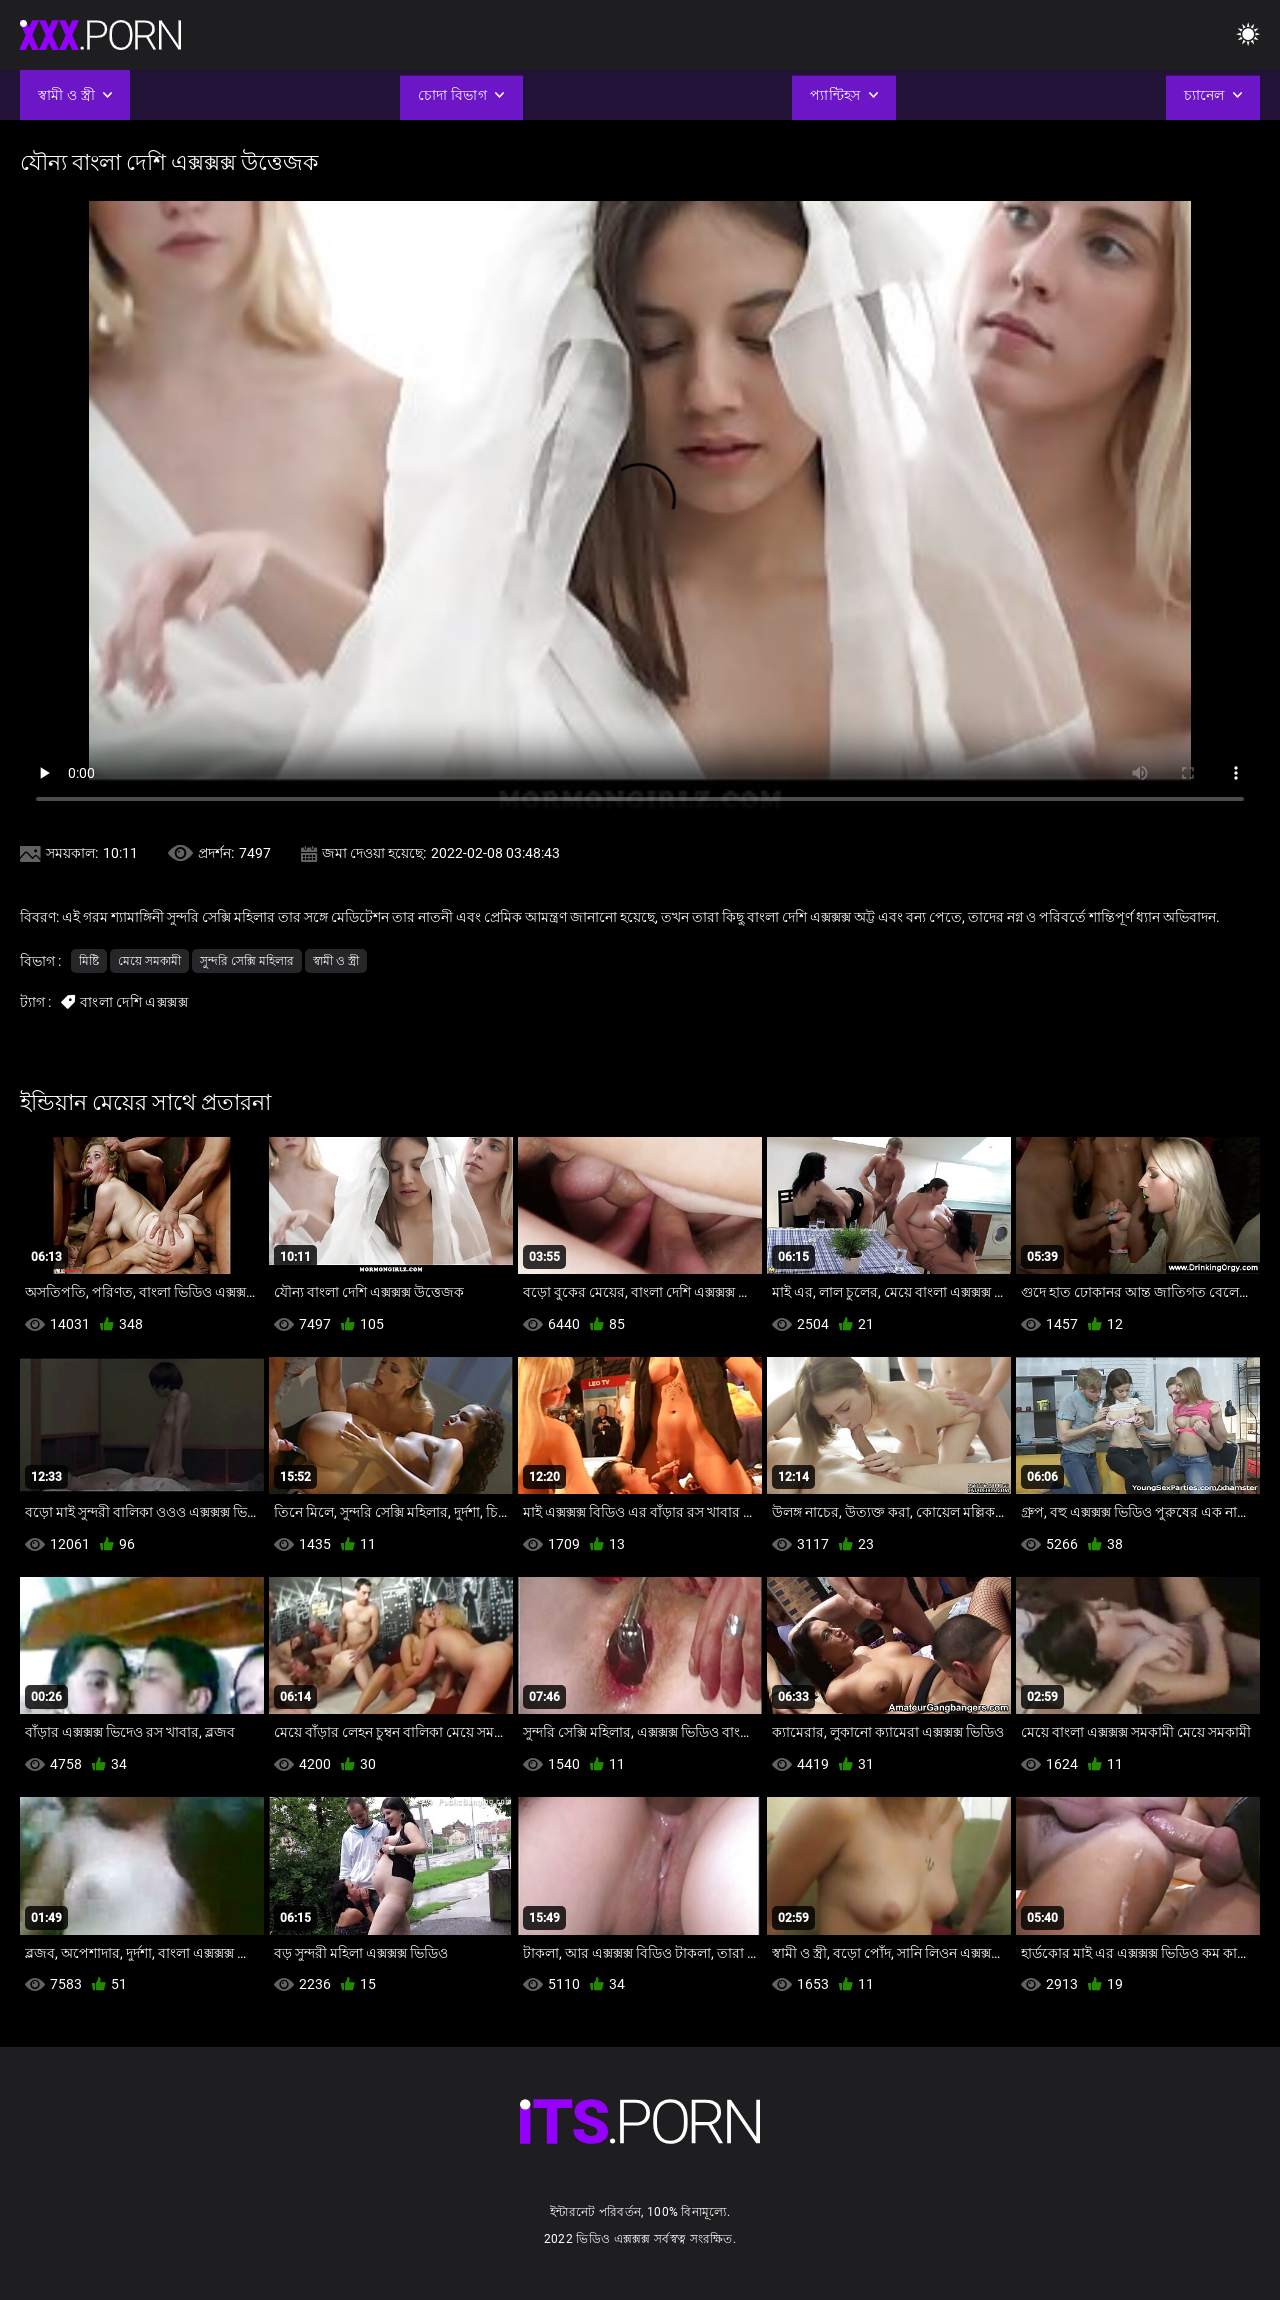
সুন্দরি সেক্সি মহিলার (247, 961)
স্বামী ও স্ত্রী (336, 961)
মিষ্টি (89, 961)
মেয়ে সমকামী (149, 961)
